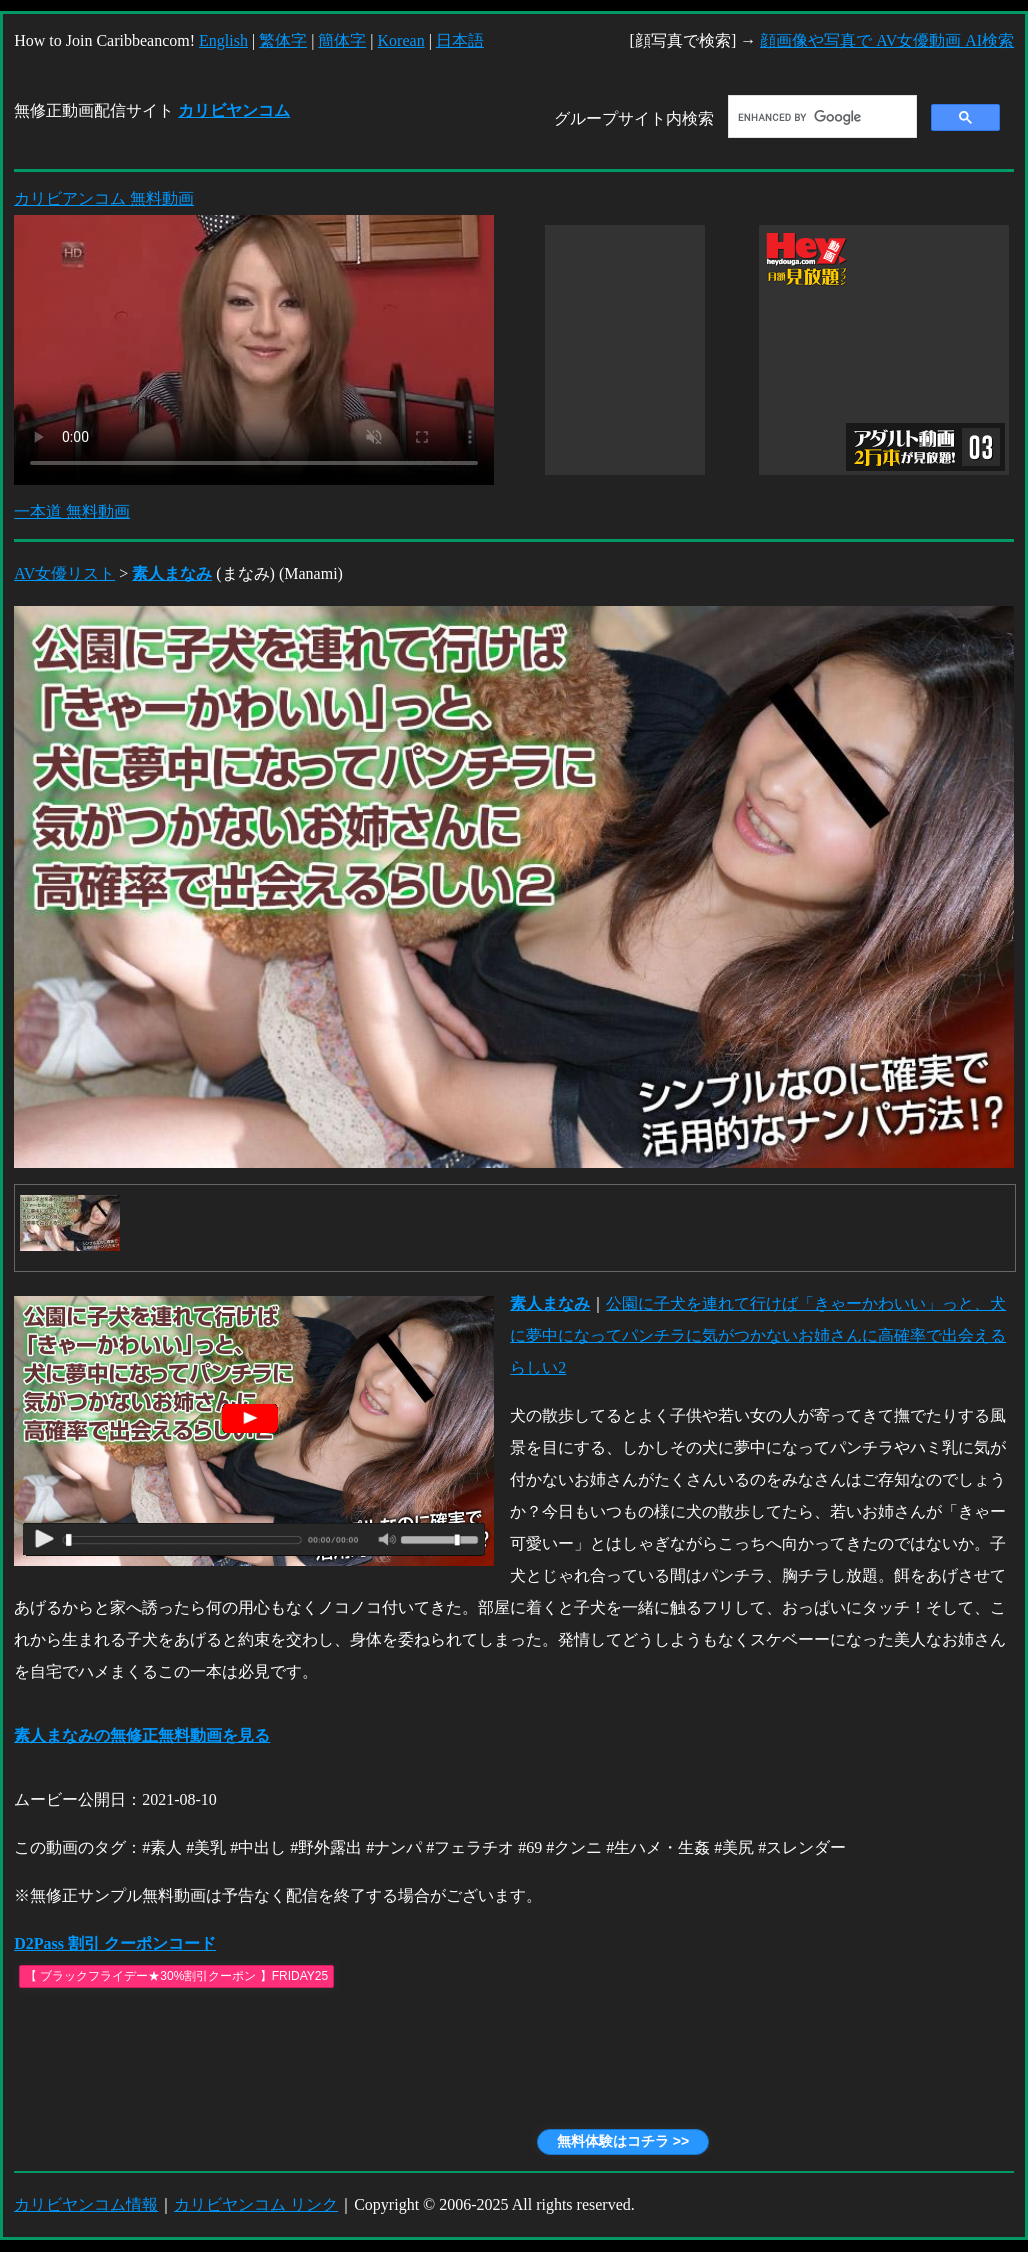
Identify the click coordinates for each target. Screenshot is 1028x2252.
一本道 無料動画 (72, 511)
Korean (401, 40)
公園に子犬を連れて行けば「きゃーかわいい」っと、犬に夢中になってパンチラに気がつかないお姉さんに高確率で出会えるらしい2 (758, 1335)
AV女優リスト (64, 573)
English (223, 40)
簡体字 (342, 40)
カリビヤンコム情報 (86, 2204)
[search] (820, 117)
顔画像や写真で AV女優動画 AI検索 (887, 40)
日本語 (460, 40)
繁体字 (283, 40)
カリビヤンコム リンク (256, 2204)
